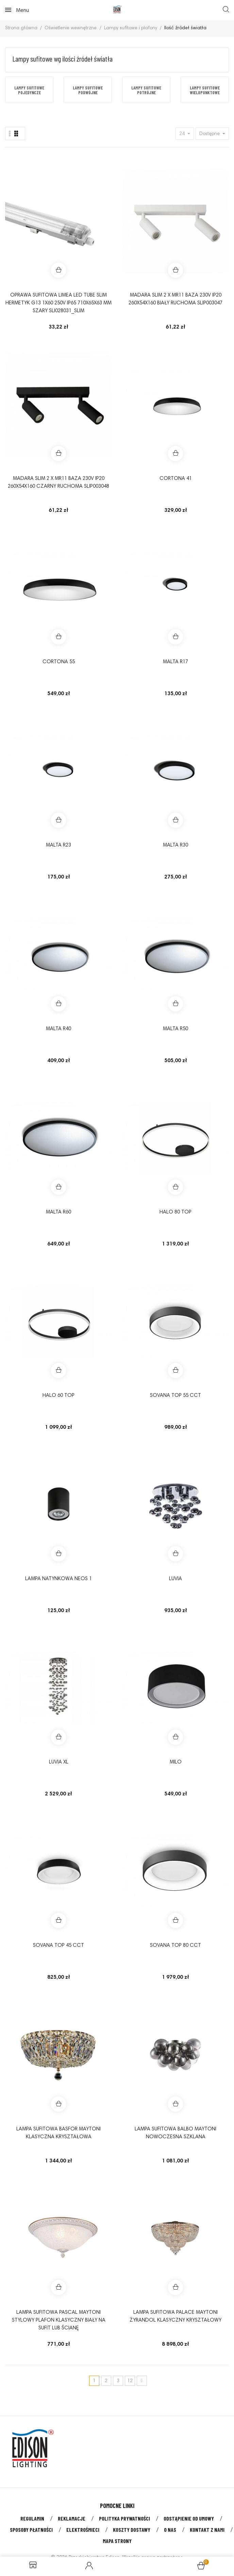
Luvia (175, 1579)
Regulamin (32, 2518)
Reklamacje (71, 2518)
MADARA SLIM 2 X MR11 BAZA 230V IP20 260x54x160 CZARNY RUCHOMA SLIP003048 (58, 482)
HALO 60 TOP (58, 1395)
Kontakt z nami (207, 2529)
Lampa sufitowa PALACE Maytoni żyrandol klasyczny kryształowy (175, 2316)
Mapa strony (117, 2541)
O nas (170, 2529)
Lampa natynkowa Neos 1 (58, 1579)
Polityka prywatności (124, 2518)
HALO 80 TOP (175, 1212)
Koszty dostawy (131, 2529)
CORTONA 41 (176, 478)
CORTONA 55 (59, 662)
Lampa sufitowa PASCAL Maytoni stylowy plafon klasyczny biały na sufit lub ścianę (58, 2320)
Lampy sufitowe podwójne (88, 90)
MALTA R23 (58, 845)
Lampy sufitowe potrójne (146, 90)
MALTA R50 (175, 1029)
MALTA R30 (175, 845)
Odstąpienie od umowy (189, 2518)
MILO (176, 1762)
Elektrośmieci (82, 2529)
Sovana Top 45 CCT (58, 1945)
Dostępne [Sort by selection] (210, 134)
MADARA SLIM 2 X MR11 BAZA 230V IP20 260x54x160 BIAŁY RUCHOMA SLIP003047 (175, 299)
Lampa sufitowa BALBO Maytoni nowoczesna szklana (175, 2133)
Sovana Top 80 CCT (175, 1945)
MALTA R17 (175, 662)
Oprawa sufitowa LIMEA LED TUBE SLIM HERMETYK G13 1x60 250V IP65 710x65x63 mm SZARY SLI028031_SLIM (58, 303)
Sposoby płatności (31, 2529)
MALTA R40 (58, 1029)
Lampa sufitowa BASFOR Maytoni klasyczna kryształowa (58, 2133)
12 (130, 2381)
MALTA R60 (58, 1212)
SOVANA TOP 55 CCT (175, 1395)
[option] (29, 90)
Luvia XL (58, 1762)
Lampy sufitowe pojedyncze (29, 90)
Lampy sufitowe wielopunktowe (205, 90)
